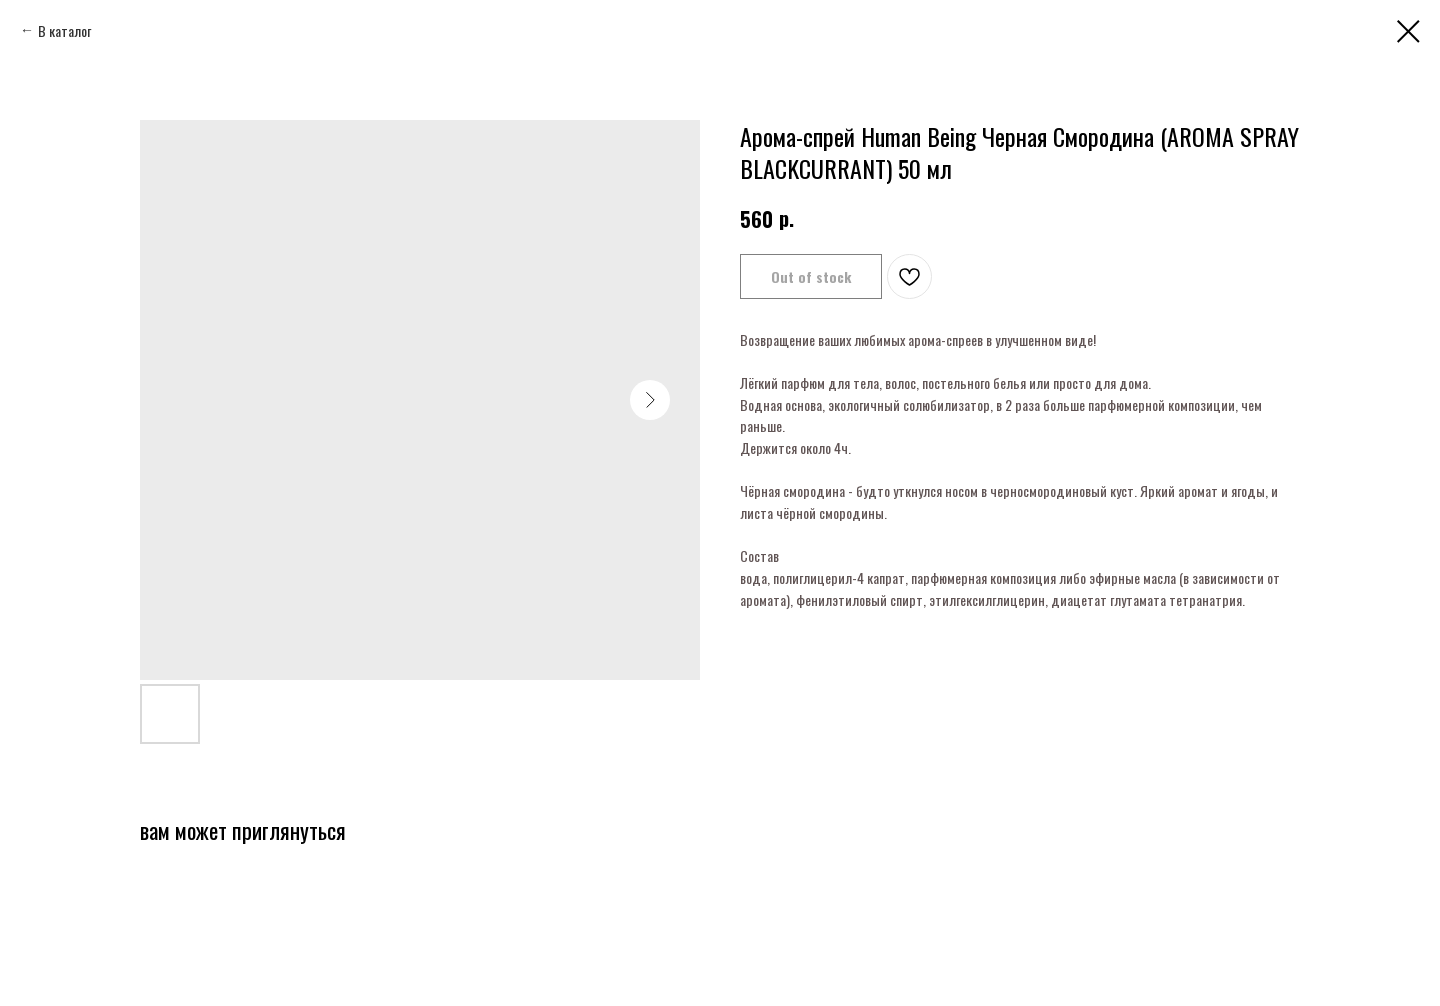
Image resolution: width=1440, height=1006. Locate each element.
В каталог (64, 30)
